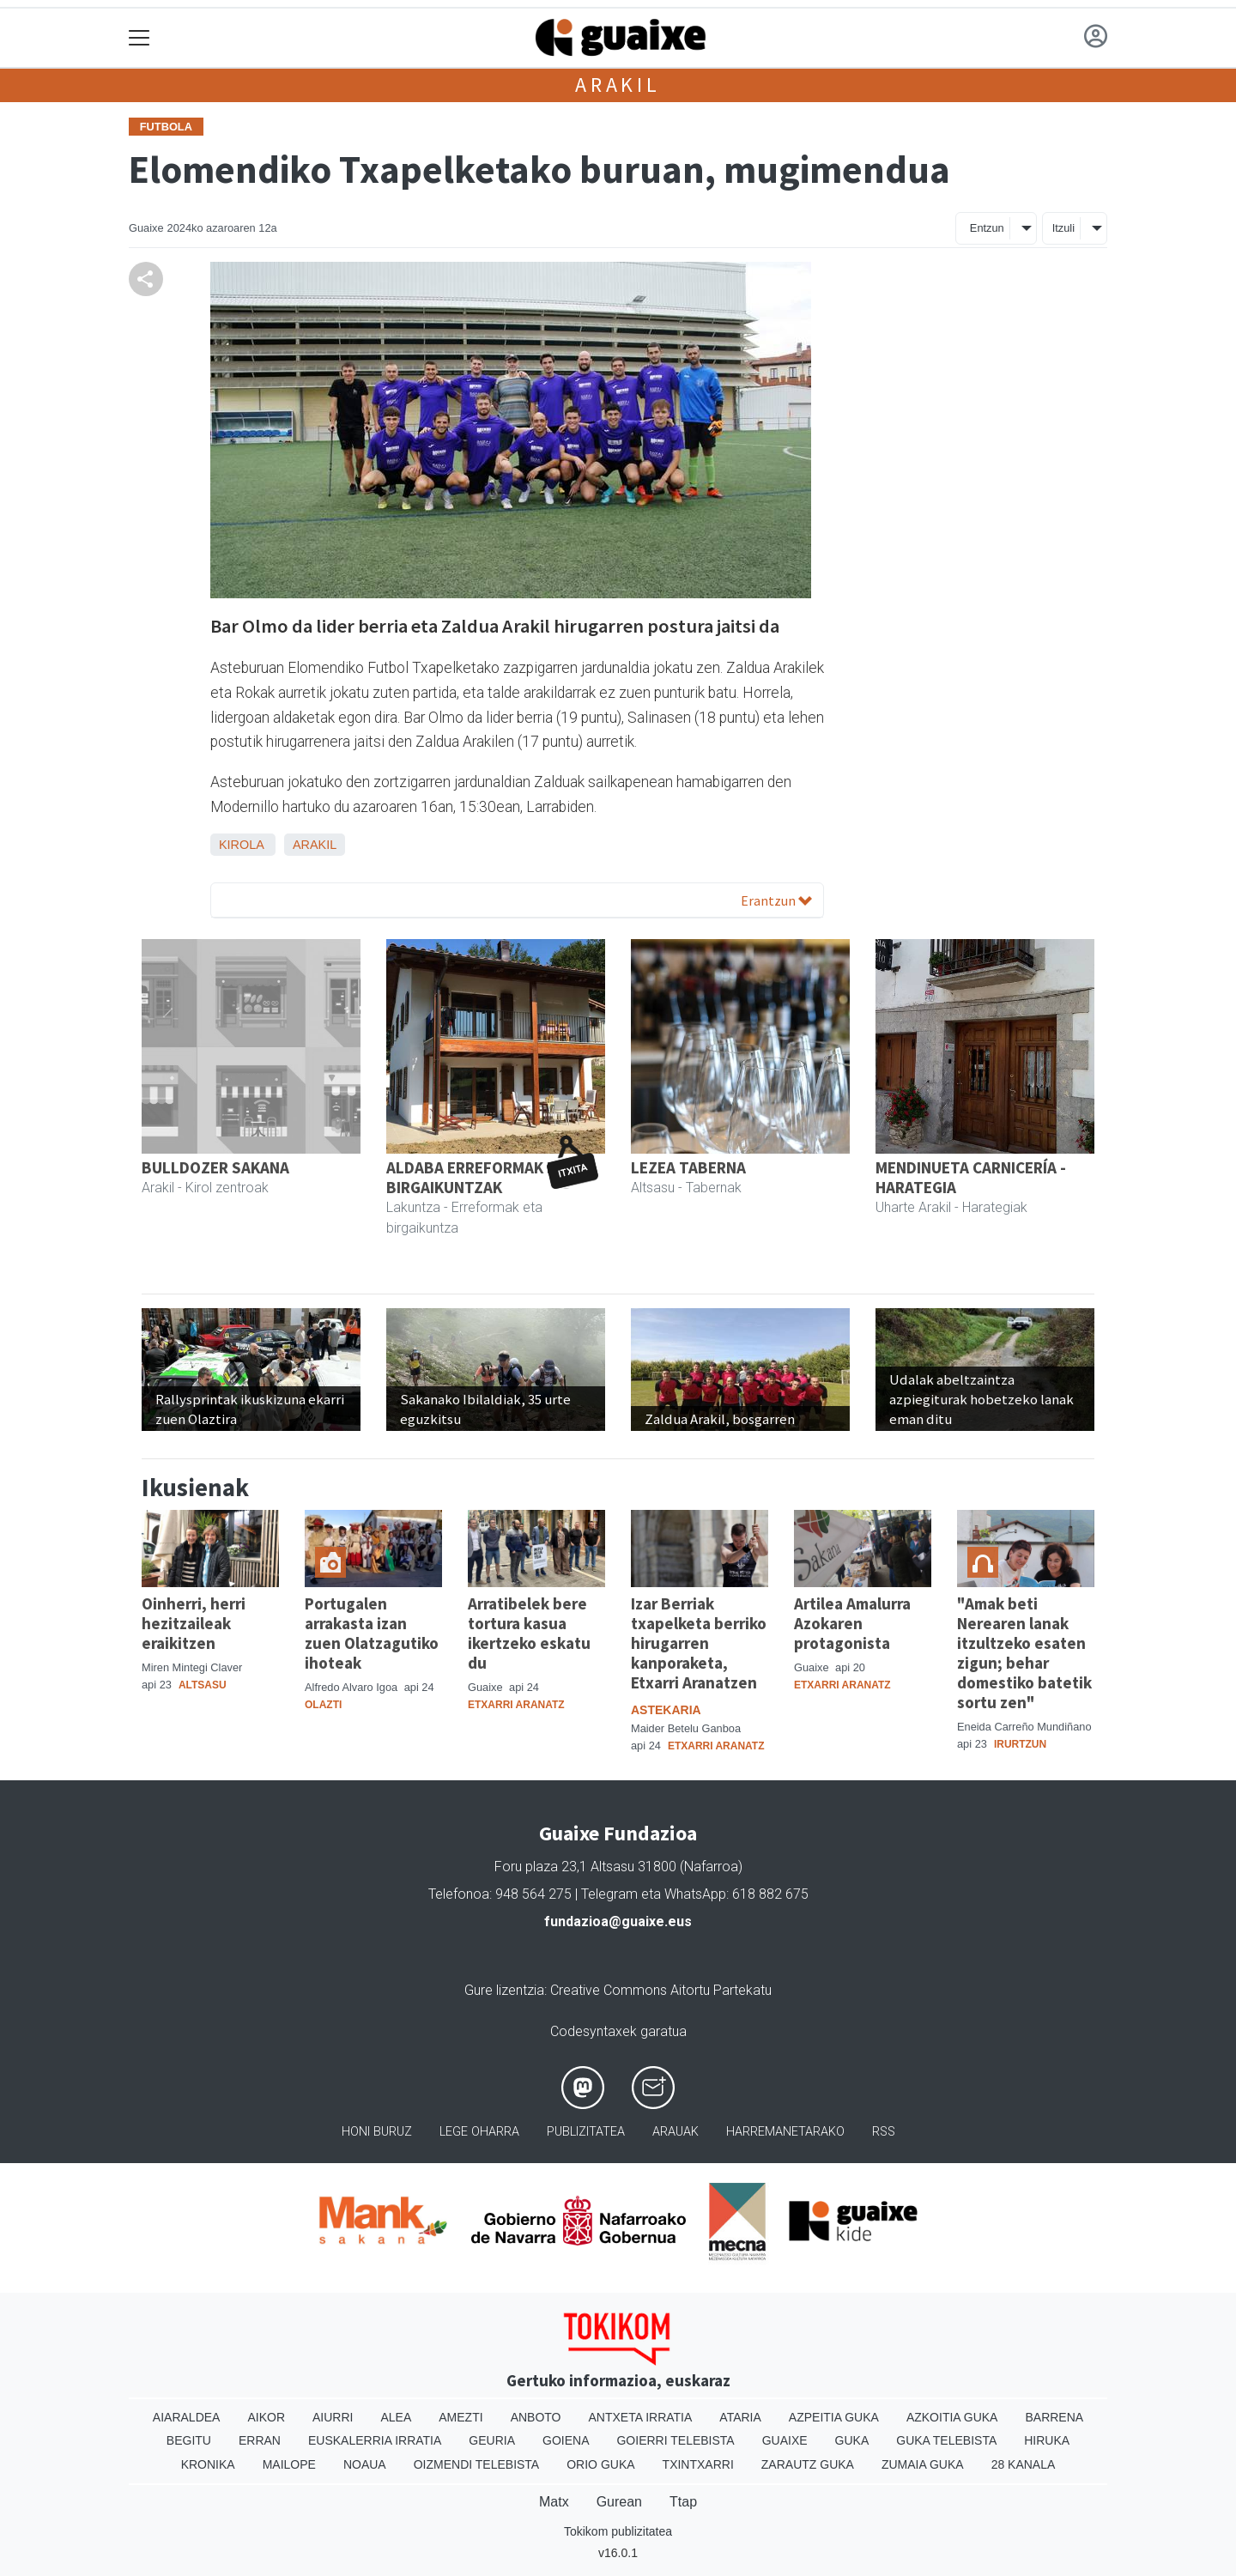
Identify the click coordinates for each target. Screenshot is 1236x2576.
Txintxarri (698, 2464)
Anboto (536, 2417)
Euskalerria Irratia (374, 2440)
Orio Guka (600, 2464)
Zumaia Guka (923, 2464)
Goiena (565, 2440)
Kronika (208, 2464)
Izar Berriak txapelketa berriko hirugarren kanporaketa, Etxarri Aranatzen (698, 1643)
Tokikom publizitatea (618, 2531)
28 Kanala (1023, 2464)
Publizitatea (586, 2131)
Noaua (364, 2464)
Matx (554, 2501)
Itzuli (1063, 227)
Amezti (460, 2417)
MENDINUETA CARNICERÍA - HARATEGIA (971, 1177)
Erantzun (776, 900)
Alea (395, 2417)
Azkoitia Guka (952, 2417)
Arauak (675, 2131)
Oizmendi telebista (477, 2464)
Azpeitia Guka (834, 2417)
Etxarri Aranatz (516, 1705)
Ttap (683, 2501)
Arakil (618, 84)
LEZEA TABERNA (688, 1167)
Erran (260, 2440)
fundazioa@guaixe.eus (618, 1921)
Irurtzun (1020, 1744)
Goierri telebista (675, 2440)
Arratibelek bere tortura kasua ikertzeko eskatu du (529, 1633)
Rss (883, 2131)
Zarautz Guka (807, 2464)
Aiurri (332, 2417)
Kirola (241, 845)
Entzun (987, 227)
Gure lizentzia (504, 1990)
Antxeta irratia (641, 2417)
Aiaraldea (187, 2417)
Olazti (323, 1705)
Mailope (289, 2464)
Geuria (492, 2440)
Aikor (266, 2417)
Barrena (1054, 2417)
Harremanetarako (785, 2131)
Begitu (189, 2440)
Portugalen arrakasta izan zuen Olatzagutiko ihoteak (372, 1633)
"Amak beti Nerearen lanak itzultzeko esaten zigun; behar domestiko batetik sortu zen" (1024, 1652)
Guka (852, 2440)
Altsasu (203, 1685)
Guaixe (785, 2440)
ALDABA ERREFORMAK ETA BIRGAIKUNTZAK (480, 1177)
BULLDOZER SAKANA (215, 1167)
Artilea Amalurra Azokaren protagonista (852, 1623)
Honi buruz (377, 2131)
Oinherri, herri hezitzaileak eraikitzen (193, 1623)
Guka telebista (946, 2440)
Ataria (740, 2417)
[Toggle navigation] (139, 38)
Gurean (619, 2501)
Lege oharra (479, 2131)
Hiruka (1046, 2440)
